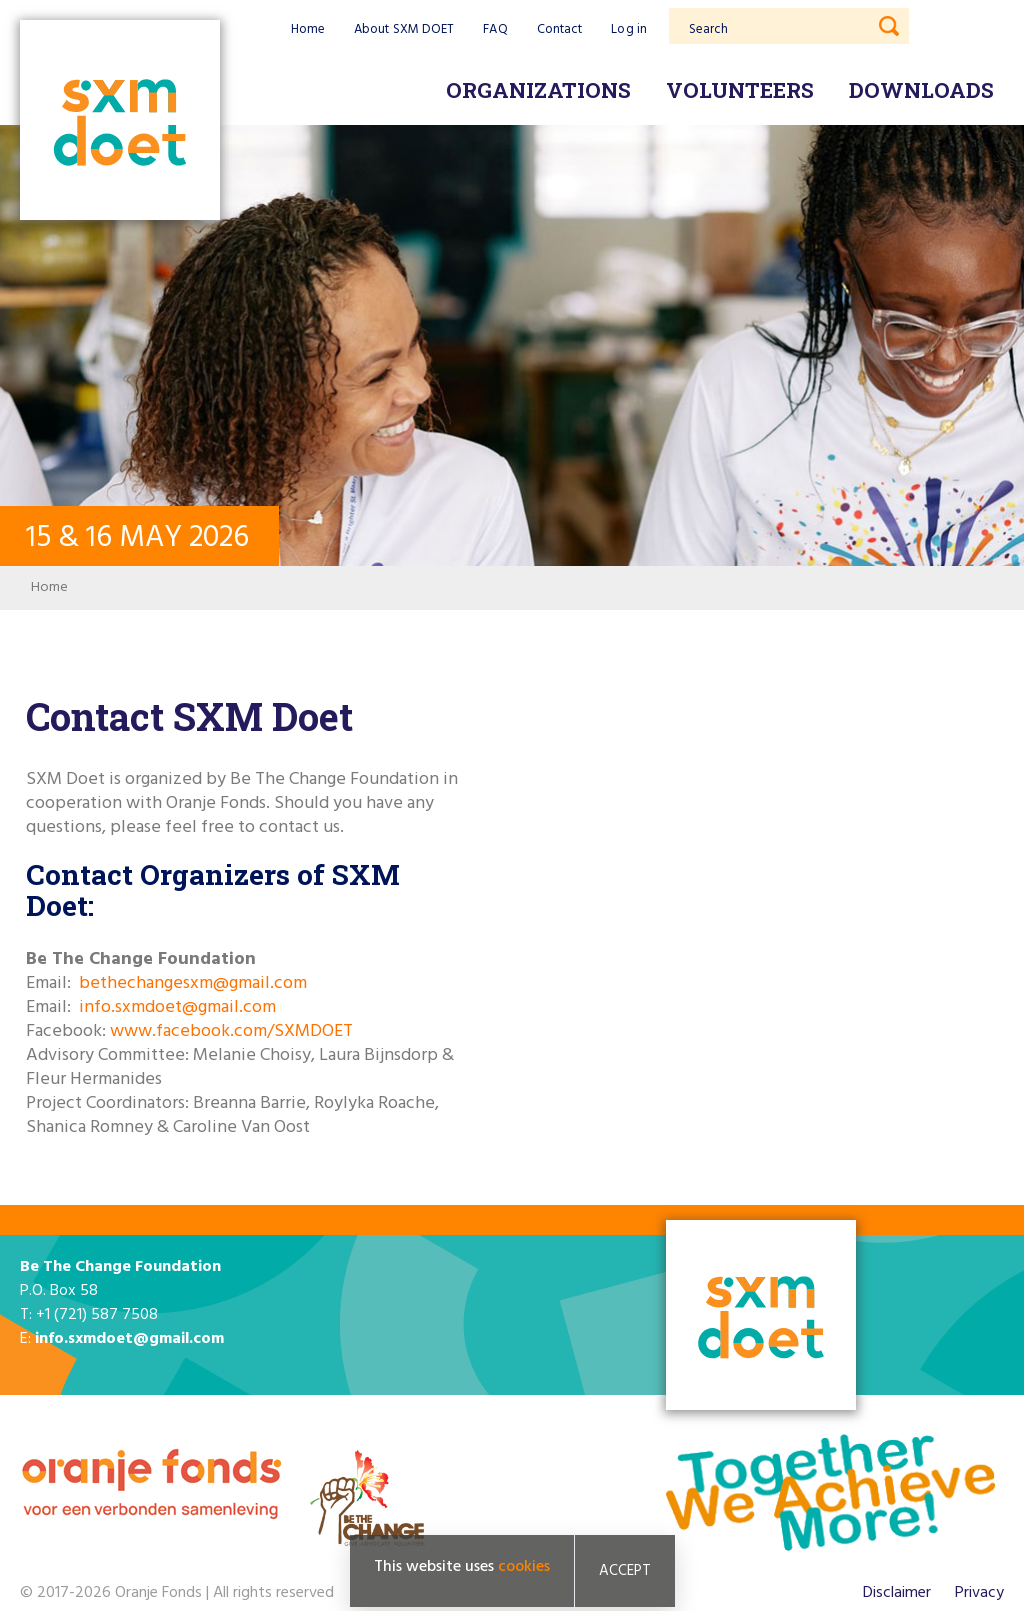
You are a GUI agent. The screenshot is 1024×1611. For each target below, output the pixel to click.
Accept (625, 1571)
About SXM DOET (404, 29)
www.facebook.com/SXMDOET (231, 1031)
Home (308, 29)
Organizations (538, 90)
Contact (560, 29)
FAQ (495, 29)
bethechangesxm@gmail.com (193, 983)
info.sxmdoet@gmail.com (177, 1007)
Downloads (921, 90)
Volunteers (740, 90)
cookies (524, 1567)
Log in (629, 29)
